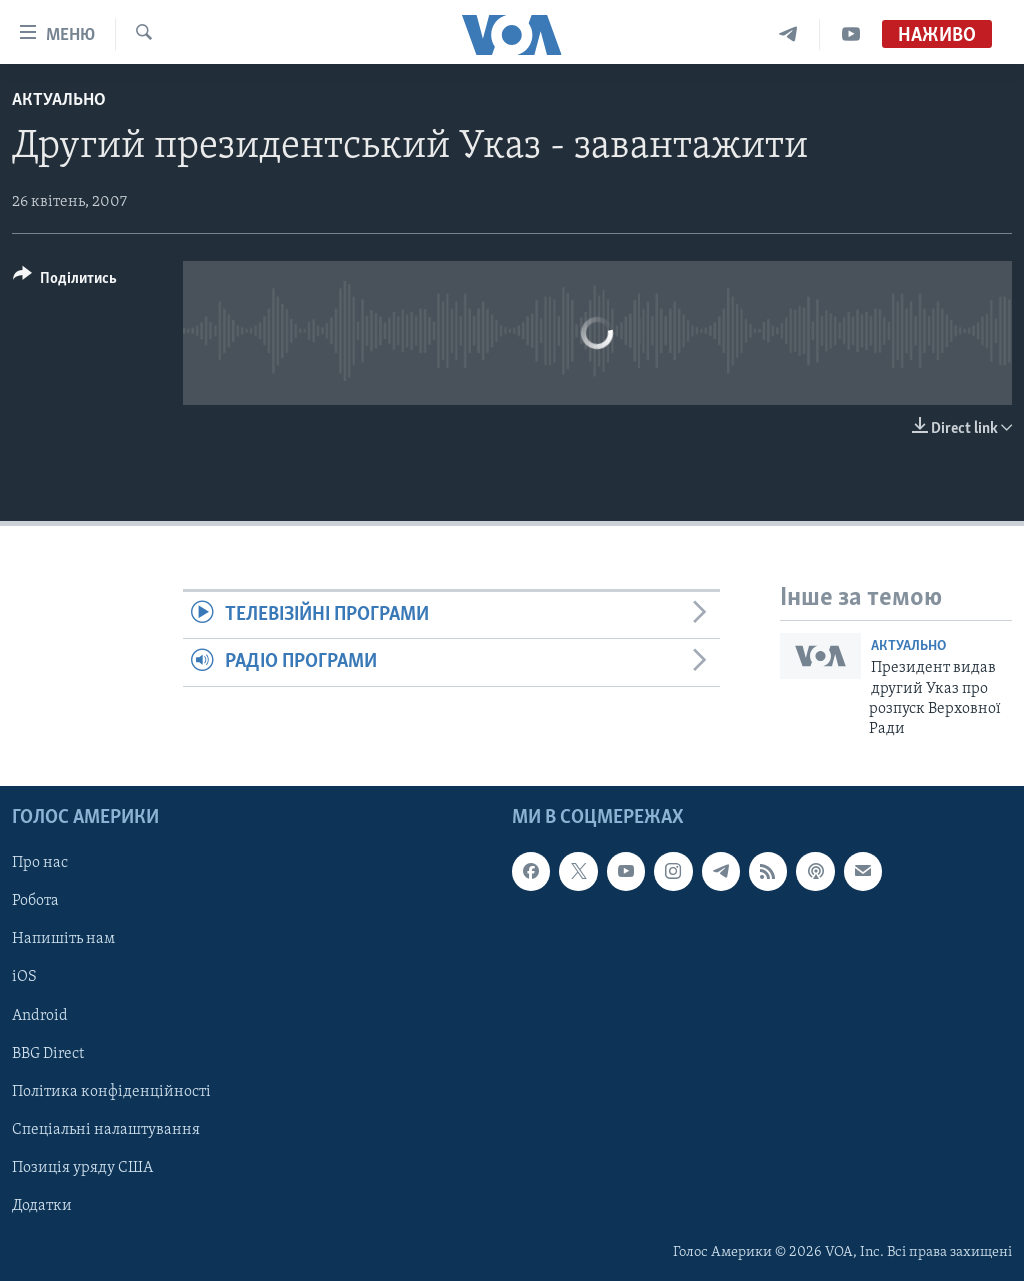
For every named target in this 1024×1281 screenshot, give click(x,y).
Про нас (40, 863)
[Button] (65, 281)
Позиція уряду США (82, 1167)
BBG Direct (48, 1053)
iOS (24, 977)
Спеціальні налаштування (106, 1129)
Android (40, 1015)
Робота (35, 901)
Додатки (42, 1205)
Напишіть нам (63, 939)
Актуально (59, 100)
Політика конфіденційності (111, 1091)
